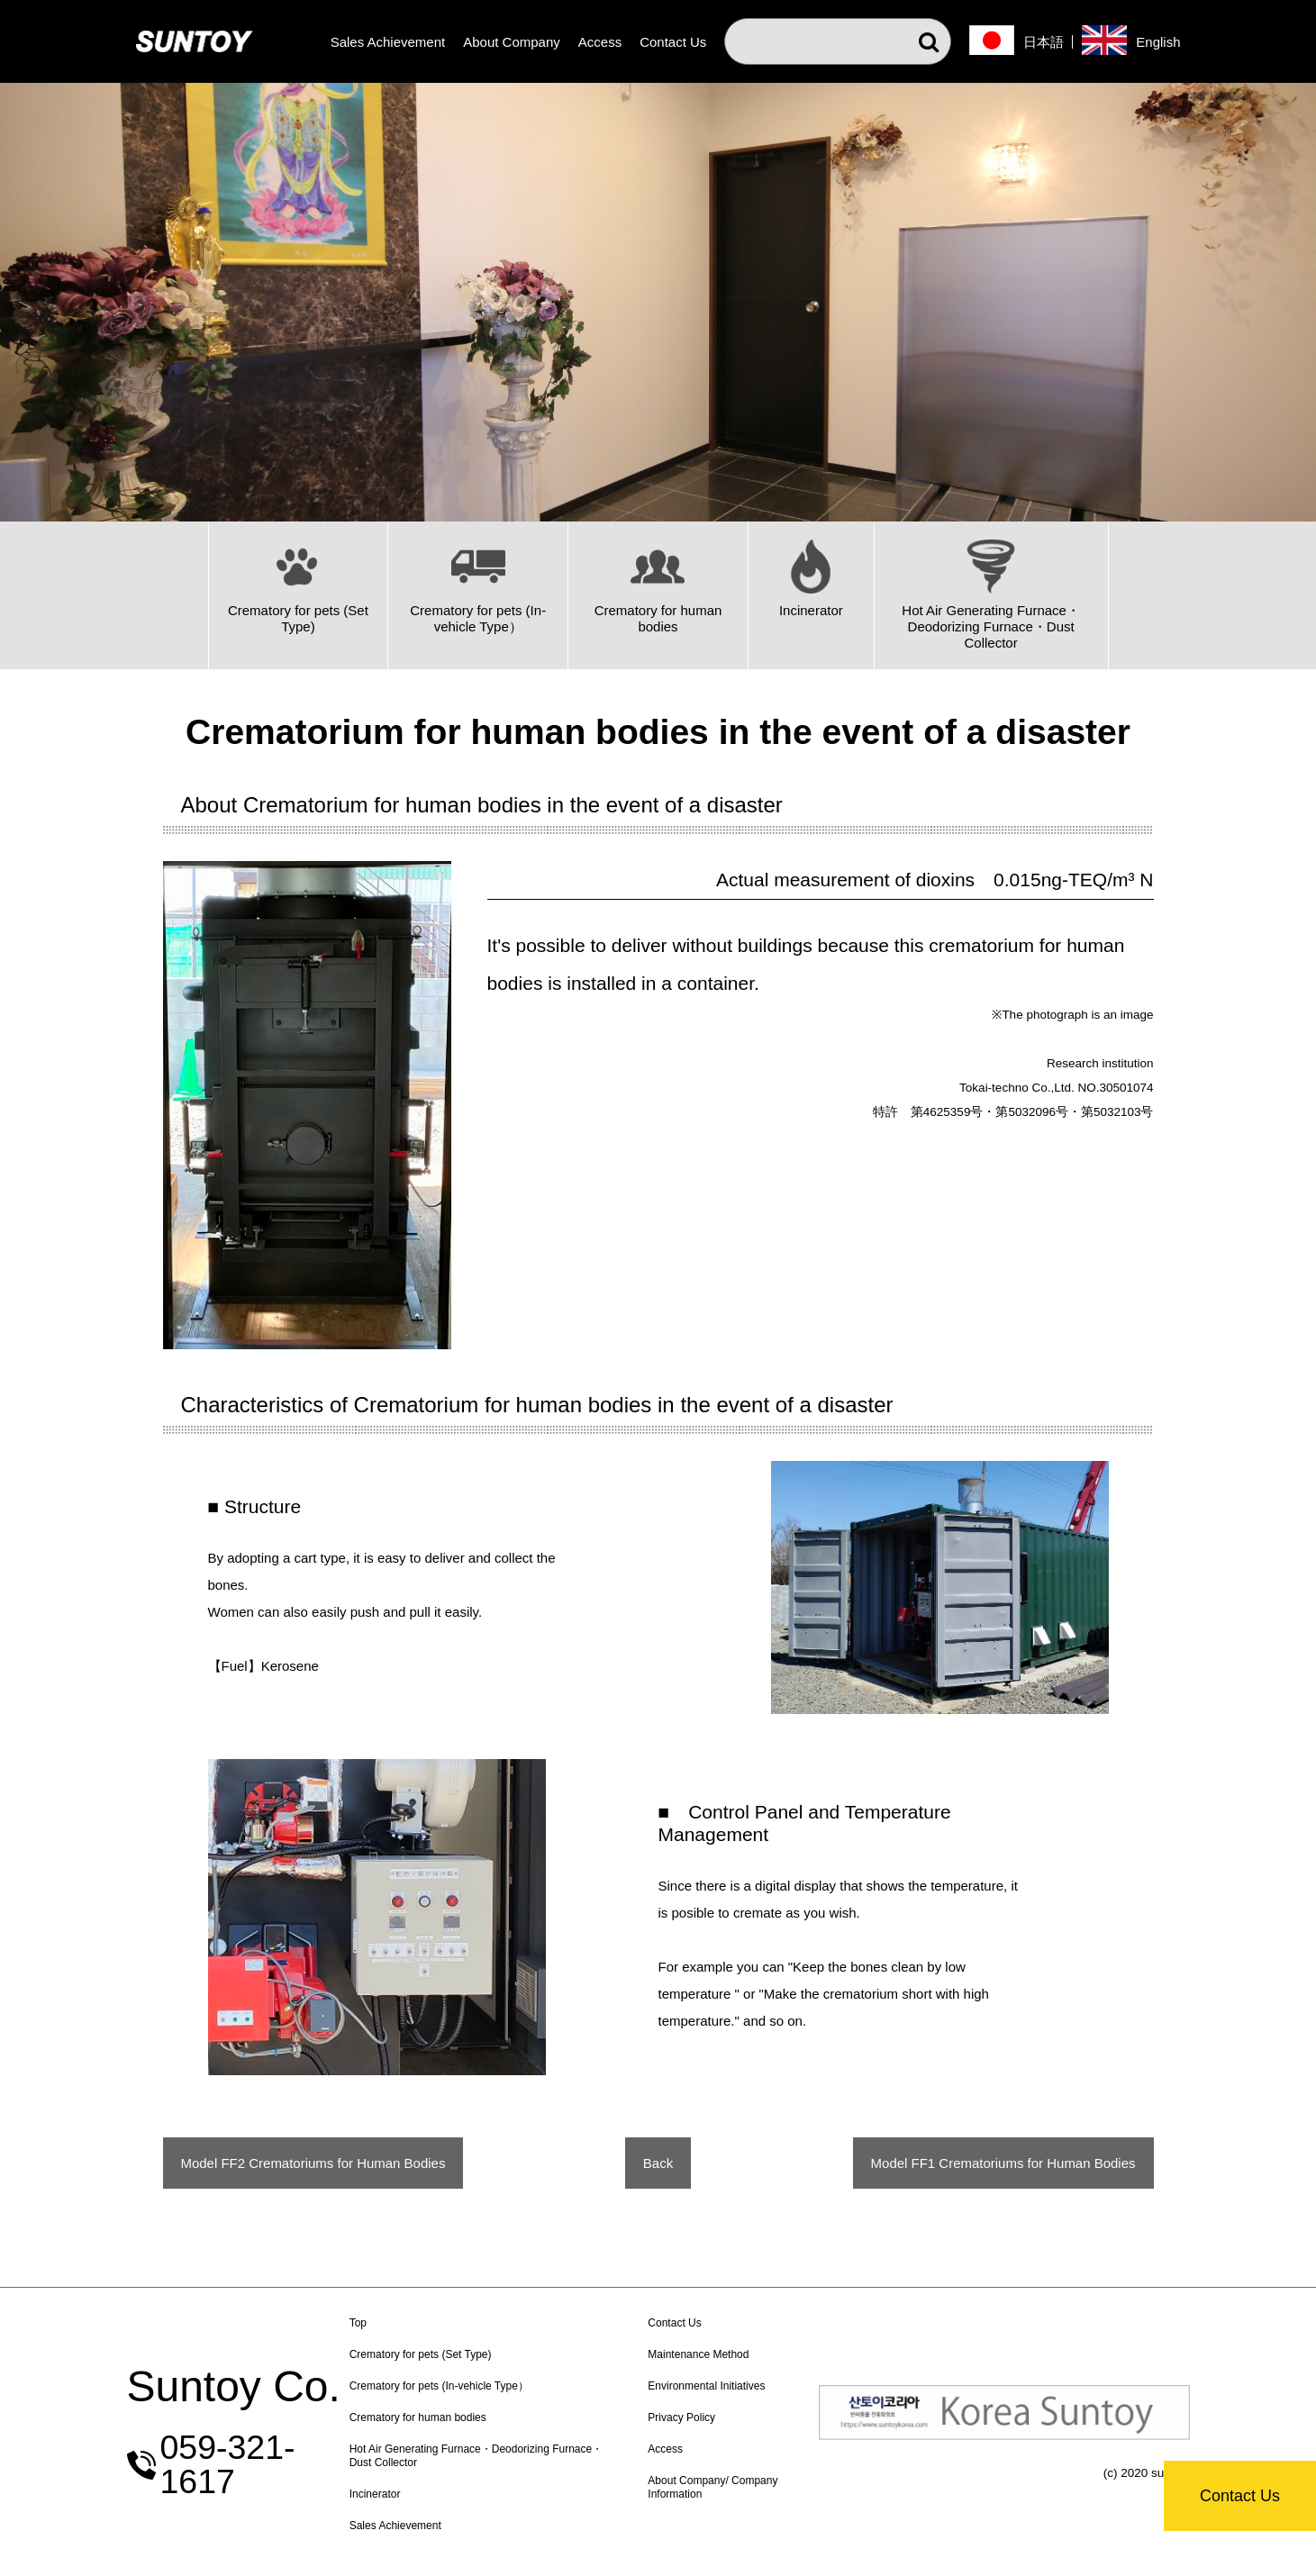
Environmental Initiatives (736, 2386)
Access (600, 42)
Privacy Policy (712, 2417)
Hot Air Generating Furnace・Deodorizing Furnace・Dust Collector (497, 2456)
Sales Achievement (388, 42)
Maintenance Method (728, 2354)
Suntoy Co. (233, 2404)
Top (405, 2323)
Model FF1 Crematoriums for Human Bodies (1002, 2163)
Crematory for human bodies (465, 2417)
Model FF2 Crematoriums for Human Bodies (313, 2163)
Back (658, 2163)
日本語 (1043, 42)
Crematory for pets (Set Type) (468, 2354)
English (1158, 42)
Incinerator (423, 2494)
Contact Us (1240, 2496)
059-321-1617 (265, 2465)
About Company (511, 42)
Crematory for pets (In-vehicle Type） (486, 2386)
